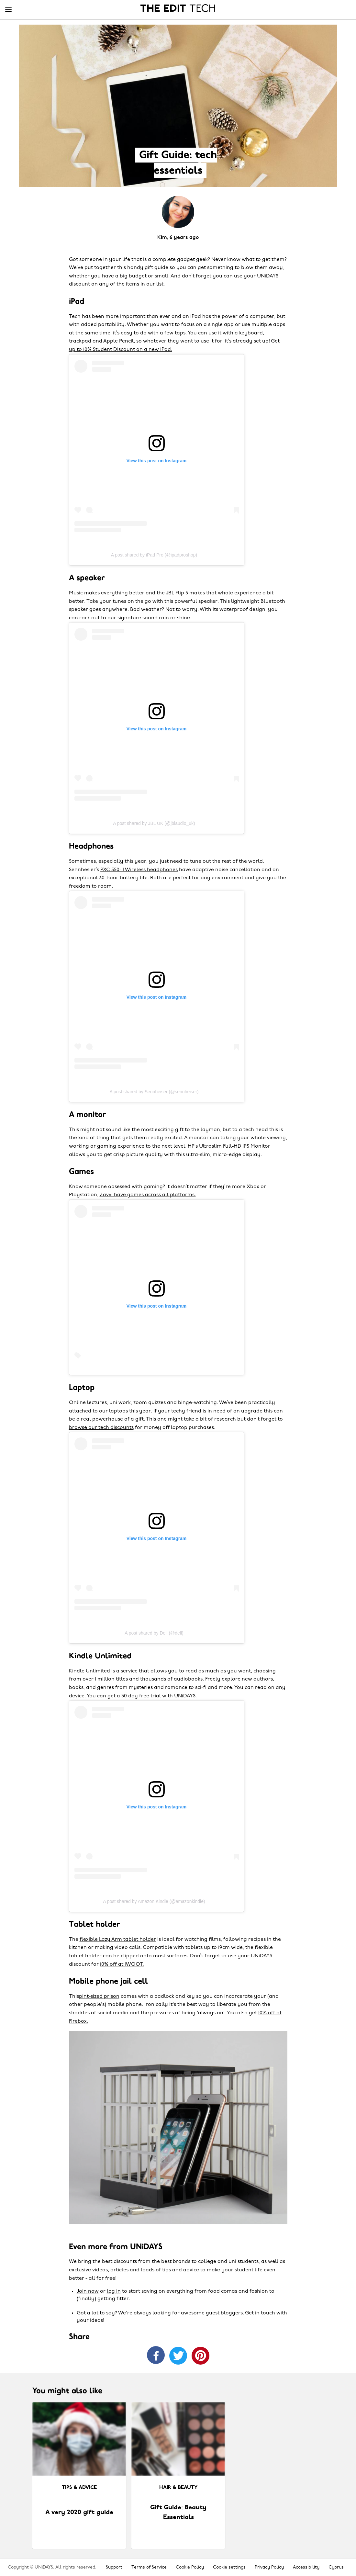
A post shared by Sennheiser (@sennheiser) (154, 1091)
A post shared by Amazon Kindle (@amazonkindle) (154, 1901)
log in (114, 2291)
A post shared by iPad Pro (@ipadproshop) (154, 554)
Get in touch (260, 2313)
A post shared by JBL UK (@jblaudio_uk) (154, 823)
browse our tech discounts (101, 1427)
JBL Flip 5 (177, 593)
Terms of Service (149, 2567)
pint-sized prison (99, 1996)
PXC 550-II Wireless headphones (139, 869)
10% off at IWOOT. (122, 1964)
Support (114, 2567)
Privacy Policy (269, 2567)
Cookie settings (229, 2567)
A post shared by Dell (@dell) (154, 1633)
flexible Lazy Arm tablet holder (118, 1939)
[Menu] (8, 10)
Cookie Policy (190, 2567)
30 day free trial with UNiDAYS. (159, 1696)
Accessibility (306, 2567)
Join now (88, 2291)
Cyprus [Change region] (336, 2567)
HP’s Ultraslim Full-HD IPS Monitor (229, 1146)
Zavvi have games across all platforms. (148, 1195)
